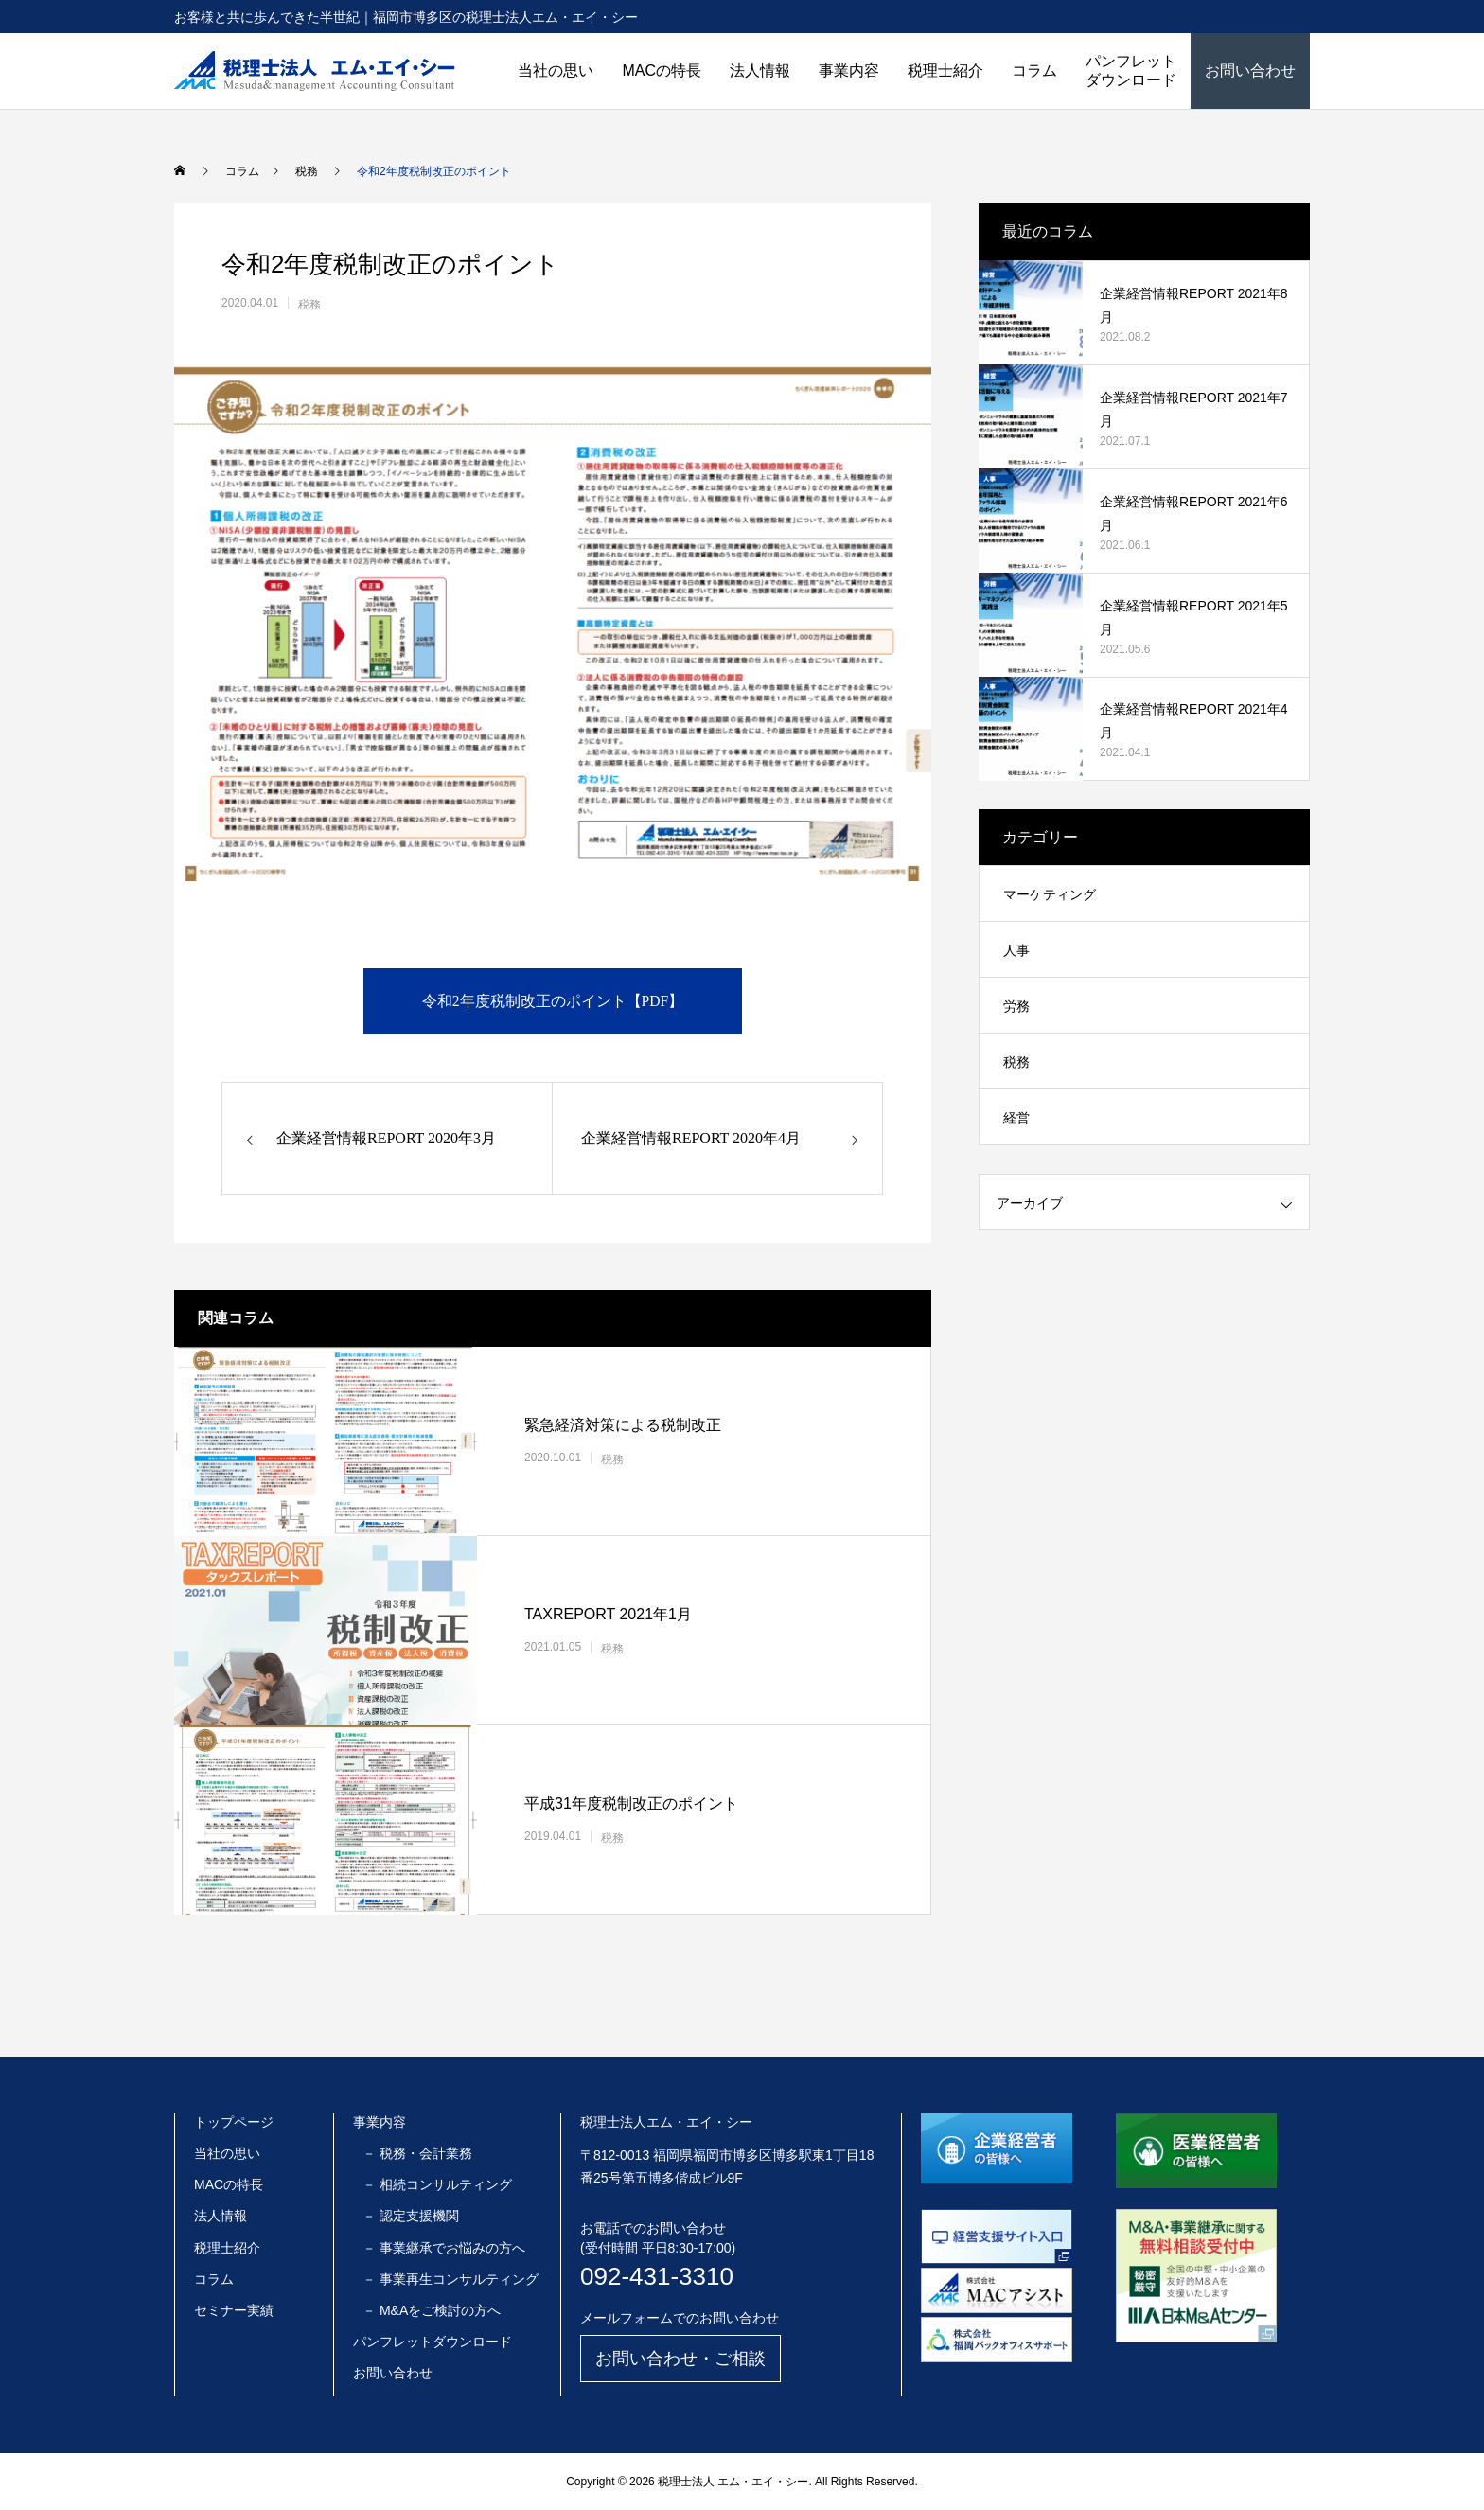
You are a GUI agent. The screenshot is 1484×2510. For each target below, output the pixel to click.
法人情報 (760, 70)
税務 (309, 304)
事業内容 (849, 70)
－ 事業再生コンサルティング (450, 2279)
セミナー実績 (234, 2310)
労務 (1016, 1006)
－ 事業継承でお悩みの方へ (443, 2247)
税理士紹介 (945, 70)
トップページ (234, 2122)
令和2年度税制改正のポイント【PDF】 (552, 1001)
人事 (1016, 950)
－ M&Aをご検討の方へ (431, 2310)
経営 (1016, 1117)
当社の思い (555, 70)
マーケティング (1049, 894)
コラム (1034, 70)
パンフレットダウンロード (1131, 70)
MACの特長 (661, 70)
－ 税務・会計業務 (417, 2153)
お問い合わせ (1250, 70)
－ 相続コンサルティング (437, 2184)
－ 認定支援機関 (410, 2215)
